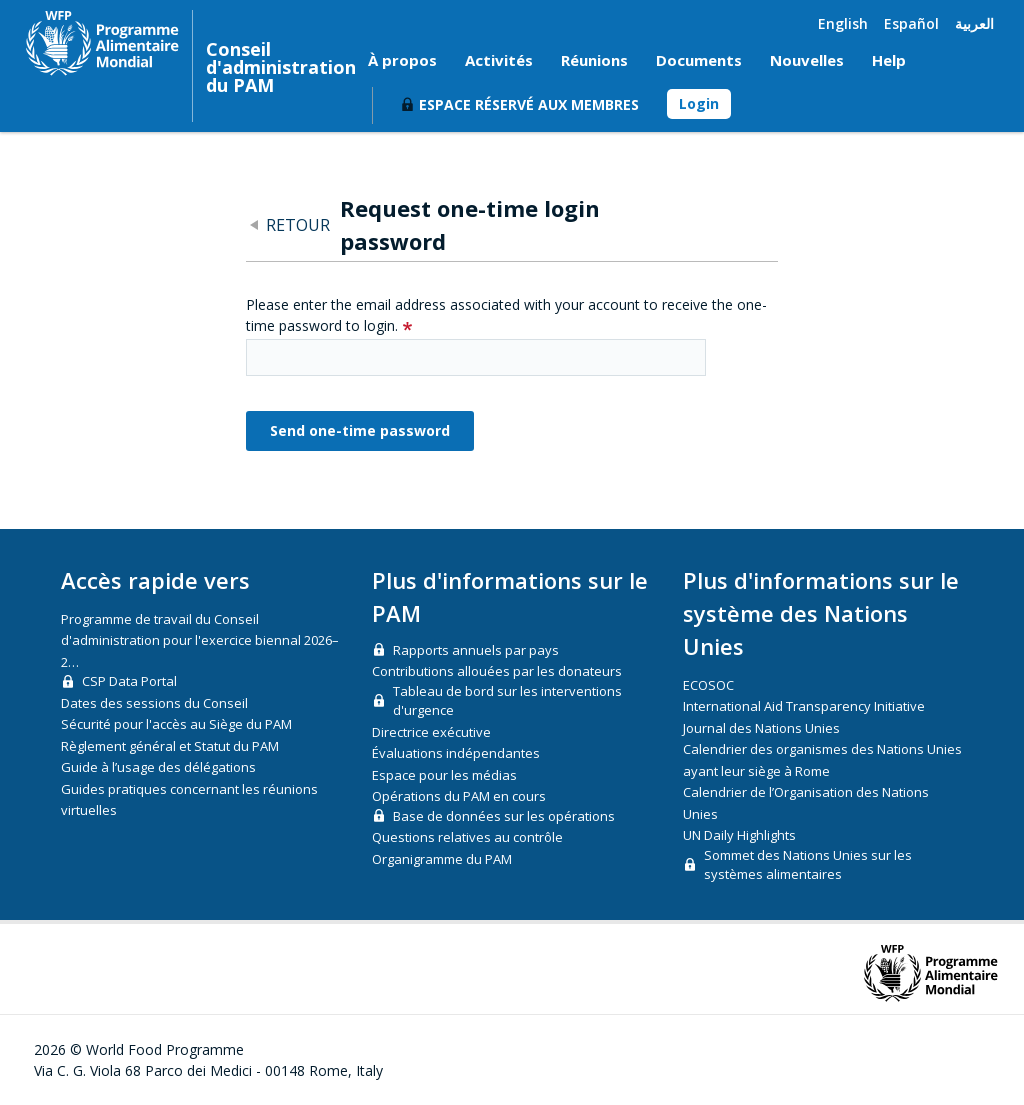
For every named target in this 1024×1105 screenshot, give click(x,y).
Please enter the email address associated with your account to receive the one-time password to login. (506, 315)
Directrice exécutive (431, 732)
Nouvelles (807, 60)
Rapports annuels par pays (476, 650)
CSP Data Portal (129, 681)
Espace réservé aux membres (529, 104)
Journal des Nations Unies (761, 728)
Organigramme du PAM (442, 859)
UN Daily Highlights (739, 835)
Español (911, 23)
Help (889, 60)
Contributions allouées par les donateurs (497, 671)
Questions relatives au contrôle (467, 837)
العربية (974, 23)
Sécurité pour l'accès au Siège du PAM (176, 724)
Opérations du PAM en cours (459, 796)
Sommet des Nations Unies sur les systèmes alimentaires (808, 865)
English (843, 23)
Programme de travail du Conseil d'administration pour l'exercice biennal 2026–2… (200, 640)
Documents (699, 60)
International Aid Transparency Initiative (804, 706)
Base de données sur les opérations (504, 816)
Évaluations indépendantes (456, 753)
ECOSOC (708, 685)
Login (699, 103)
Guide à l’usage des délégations (158, 767)
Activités (499, 60)
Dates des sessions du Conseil (154, 703)
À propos (402, 60)
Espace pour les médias (444, 775)
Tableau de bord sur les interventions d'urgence (507, 701)
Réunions (594, 60)
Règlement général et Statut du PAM (170, 746)
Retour (298, 225)
